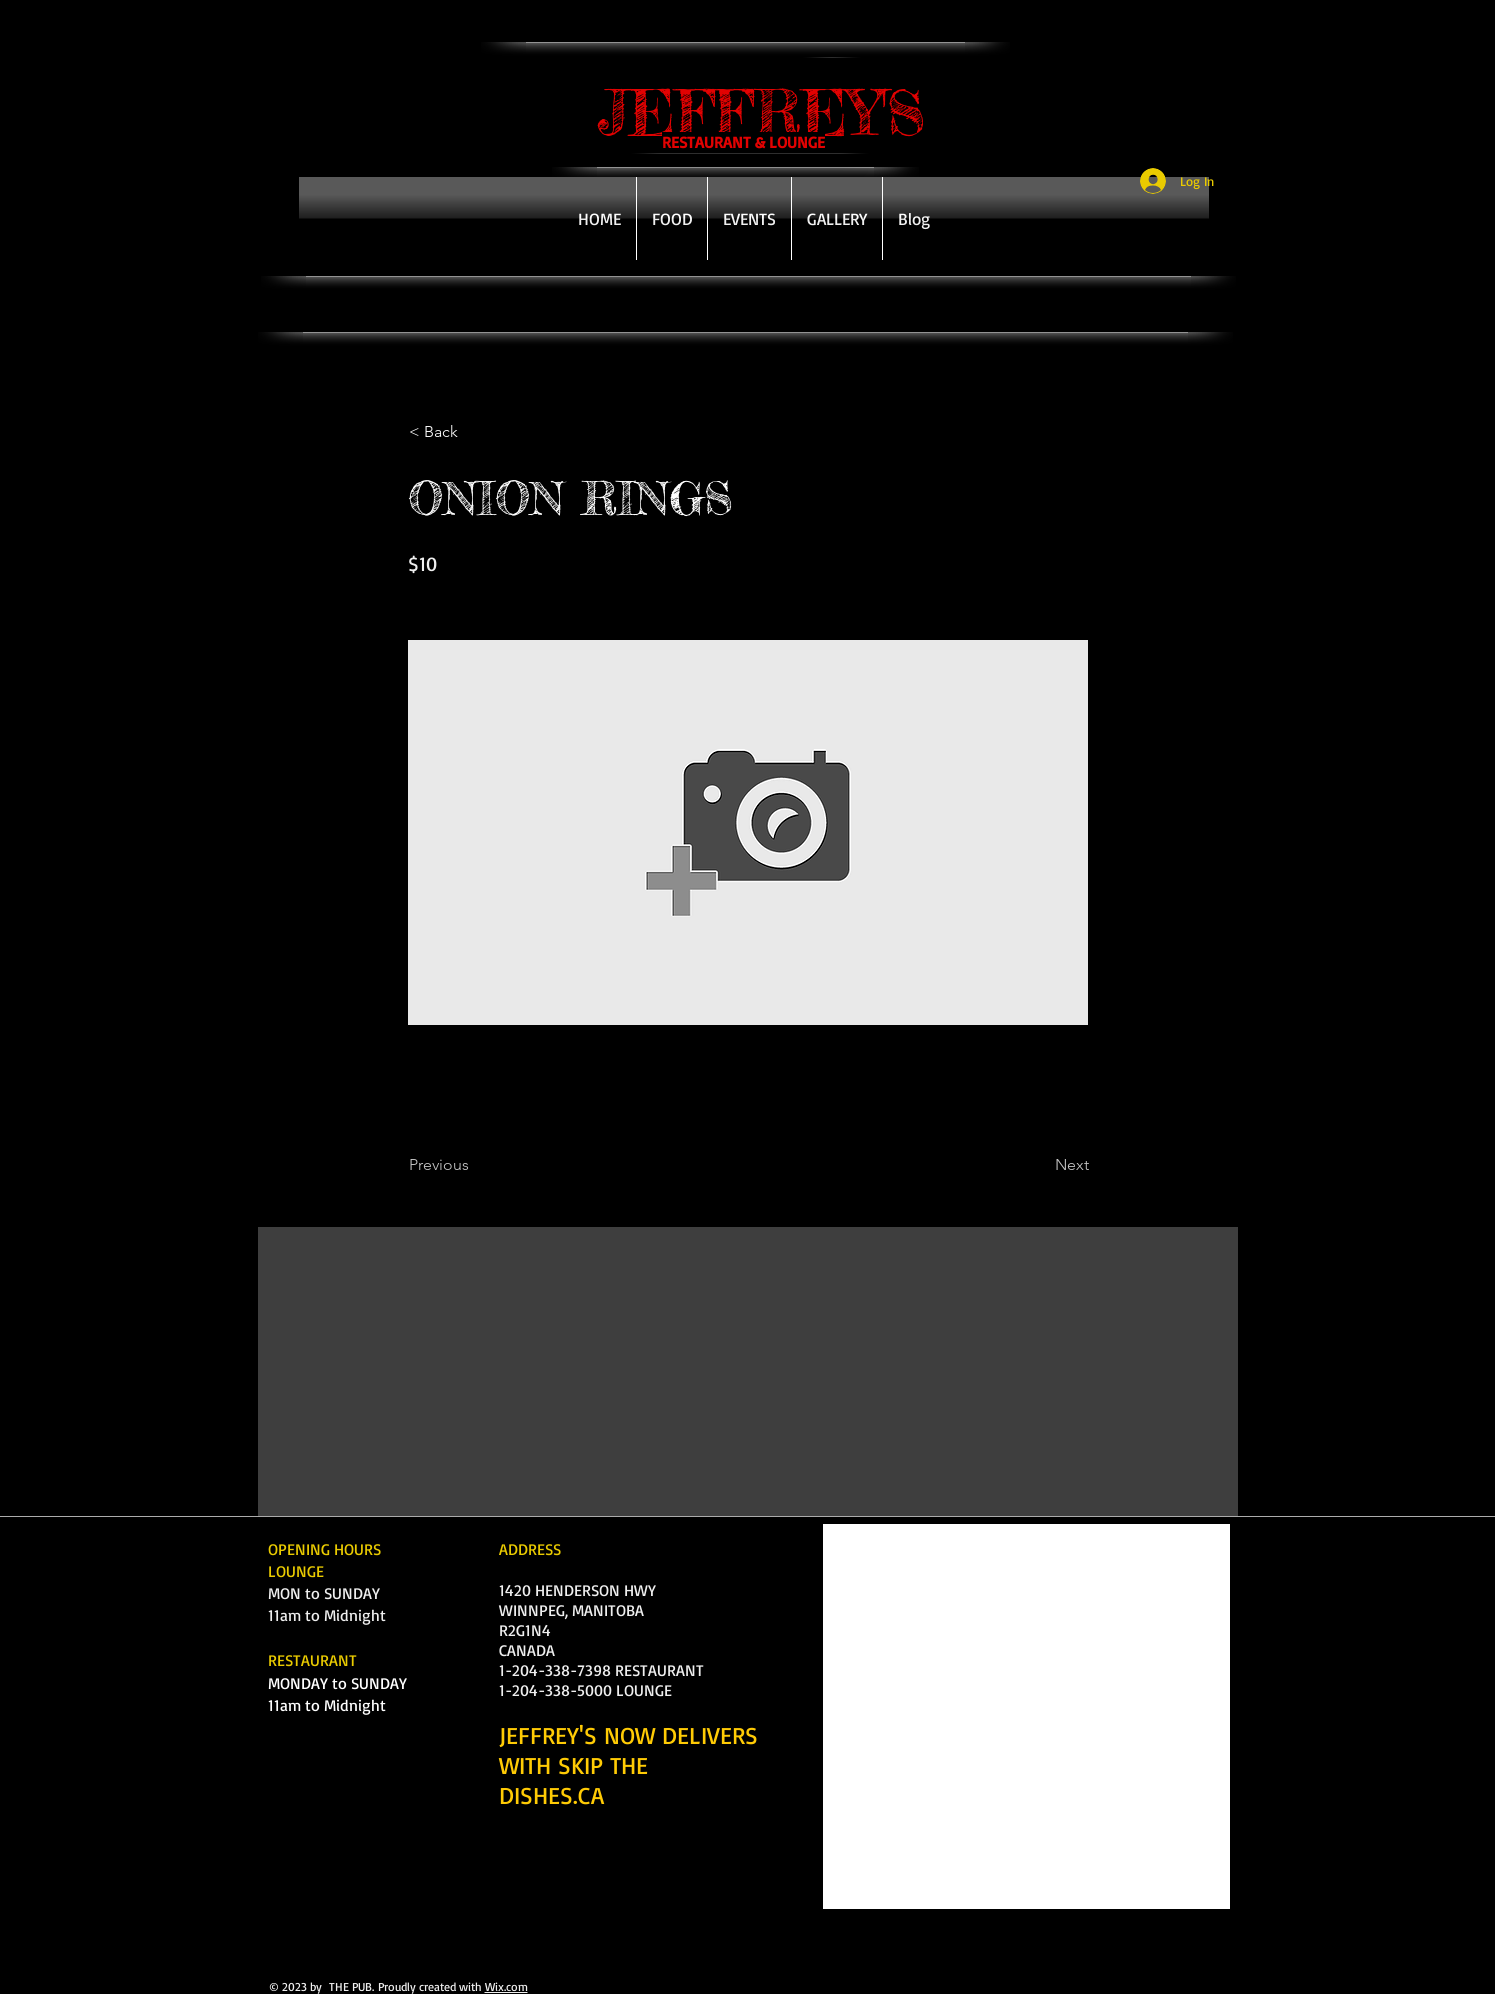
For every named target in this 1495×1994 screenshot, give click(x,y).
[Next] (1039, 1165)
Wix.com (506, 1986)
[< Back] (475, 432)
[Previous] (475, 1165)
